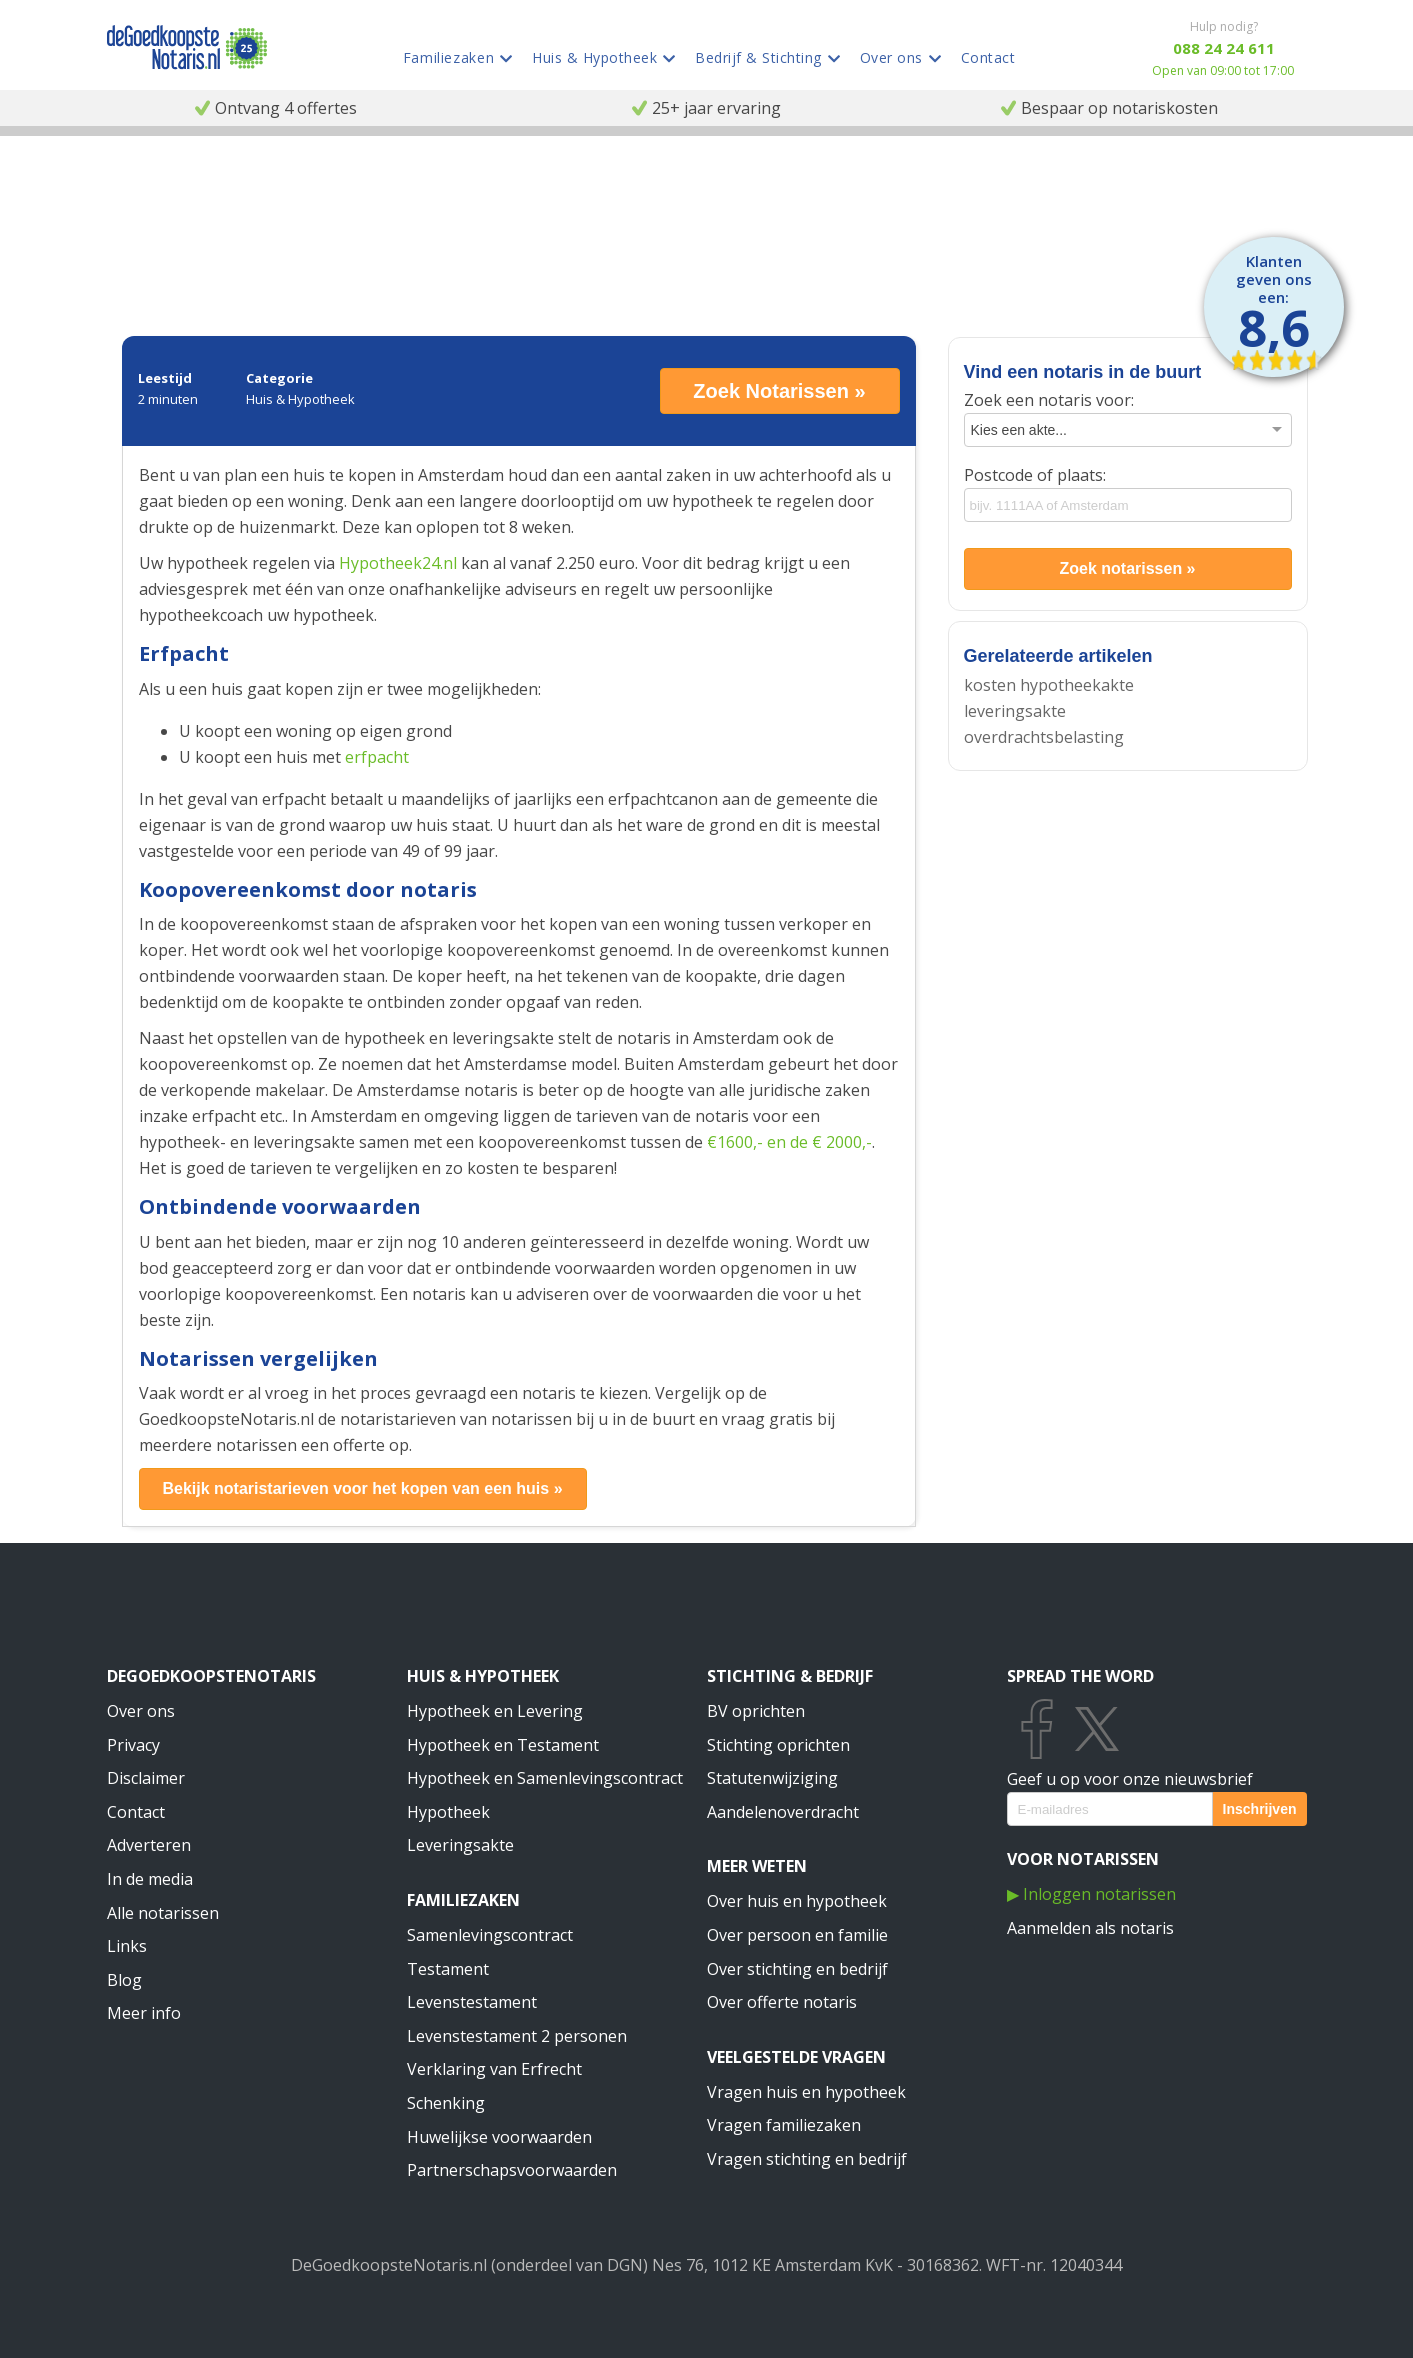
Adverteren (149, 1845)
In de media (150, 1879)
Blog (124, 1980)
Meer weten (757, 1866)
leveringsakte (1015, 711)
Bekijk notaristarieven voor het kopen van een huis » (362, 1488)
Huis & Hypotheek (483, 1676)
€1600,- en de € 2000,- (789, 1142)
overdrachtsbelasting (1044, 737)
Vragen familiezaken (784, 2125)
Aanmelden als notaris (1090, 1928)
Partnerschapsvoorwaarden (512, 2170)
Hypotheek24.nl (398, 563)
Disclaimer (146, 1778)
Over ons (141, 1711)
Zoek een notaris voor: (1049, 400)
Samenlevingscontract (490, 1935)
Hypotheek (448, 1812)
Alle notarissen (163, 1913)
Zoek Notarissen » (779, 391)
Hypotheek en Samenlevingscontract (545, 1778)
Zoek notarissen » (1127, 568)
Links (127, 1946)
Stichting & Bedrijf (790, 1676)
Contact (136, 1812)
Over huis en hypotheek (797, 1901)
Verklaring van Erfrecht (494, 2069)
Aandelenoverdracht (783, 1812)
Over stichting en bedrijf (797, 1969)
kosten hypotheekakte (1049, 685)
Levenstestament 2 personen (517, 2036)
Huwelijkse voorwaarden (499, 2137)
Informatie (191, 180)
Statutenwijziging (772, 1778)
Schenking (446, 2103)
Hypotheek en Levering (495, 1711)
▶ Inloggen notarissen (1091, 1894)
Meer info (144, 2013)
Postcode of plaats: (1035, 475)
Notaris (128, 180)
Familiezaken (463, 1900)
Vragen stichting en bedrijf (807, 2159)
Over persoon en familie (797, 1935)
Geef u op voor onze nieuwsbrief (1130, 1779)
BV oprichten (756, 1711)
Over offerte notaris (782, 2002)
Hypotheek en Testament (503, 1745)
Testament (448, 1969)
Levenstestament (472, 2002)
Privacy (133, 1745)
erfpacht (377, 757)
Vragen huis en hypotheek (806, 2092)
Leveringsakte (460, 1845)
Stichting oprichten (778, 1745)
